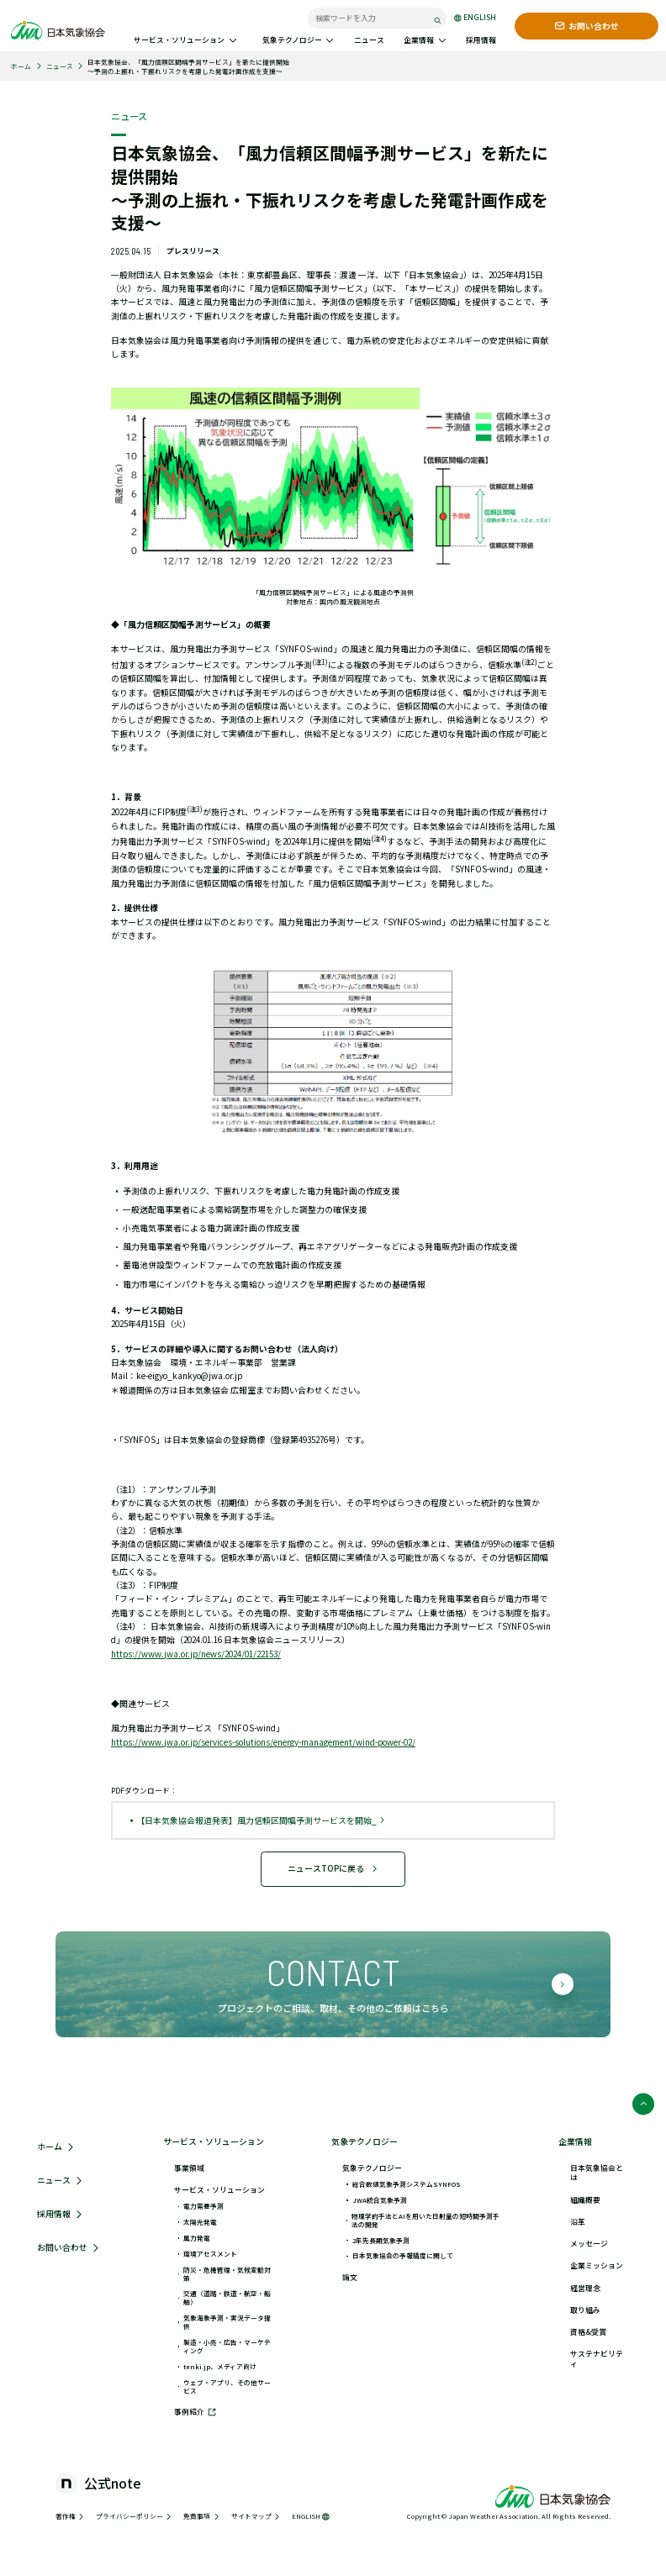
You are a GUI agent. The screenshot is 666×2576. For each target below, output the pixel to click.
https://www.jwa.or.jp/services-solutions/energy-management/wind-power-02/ (263, 1742)
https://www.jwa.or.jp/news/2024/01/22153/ (196, 1654)
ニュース (59, 66)
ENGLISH (475, 18)
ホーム (21, 66)
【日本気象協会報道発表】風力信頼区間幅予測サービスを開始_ (261, 1820)
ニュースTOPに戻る (333, 1868)
